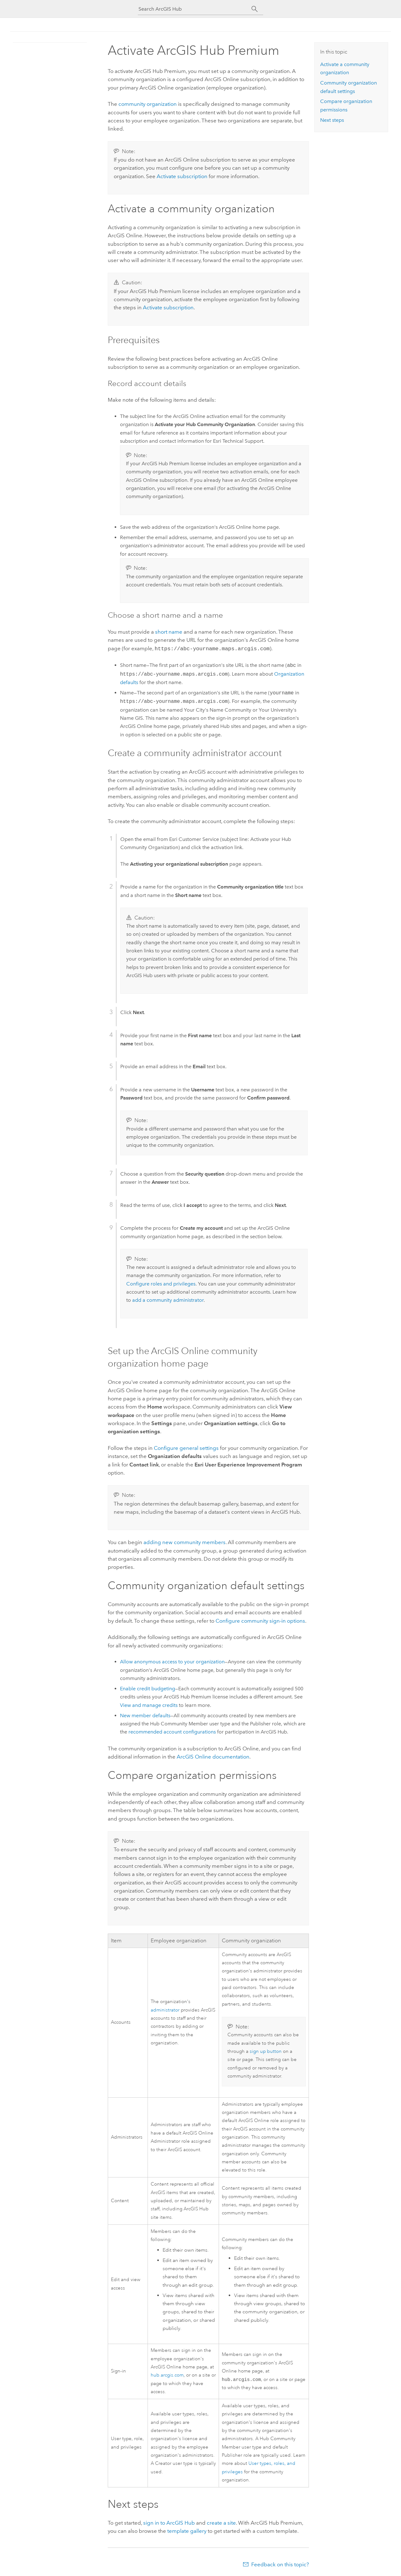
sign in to (169, 2522)
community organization (147, 104)
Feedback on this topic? (280, 2564)
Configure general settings (186, 1447)
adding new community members (184, 1541)
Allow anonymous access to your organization (172, 1661)
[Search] (254, 9)
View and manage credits (149, 1705)
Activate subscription (182, 176)
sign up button (266, 2051)
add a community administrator (168, 1299)
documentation (213, 1756)
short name (168, 632)
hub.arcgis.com (167, 2375)
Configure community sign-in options (260, 1620)
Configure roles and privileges (160, 1283)
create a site (221, 2522)
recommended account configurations (172, 1731)
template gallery (186, 2530)
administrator (165, 2009)
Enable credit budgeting (147, 1688)
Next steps (332, 120)
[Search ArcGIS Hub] (195, 9)
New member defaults (145, 1715)
